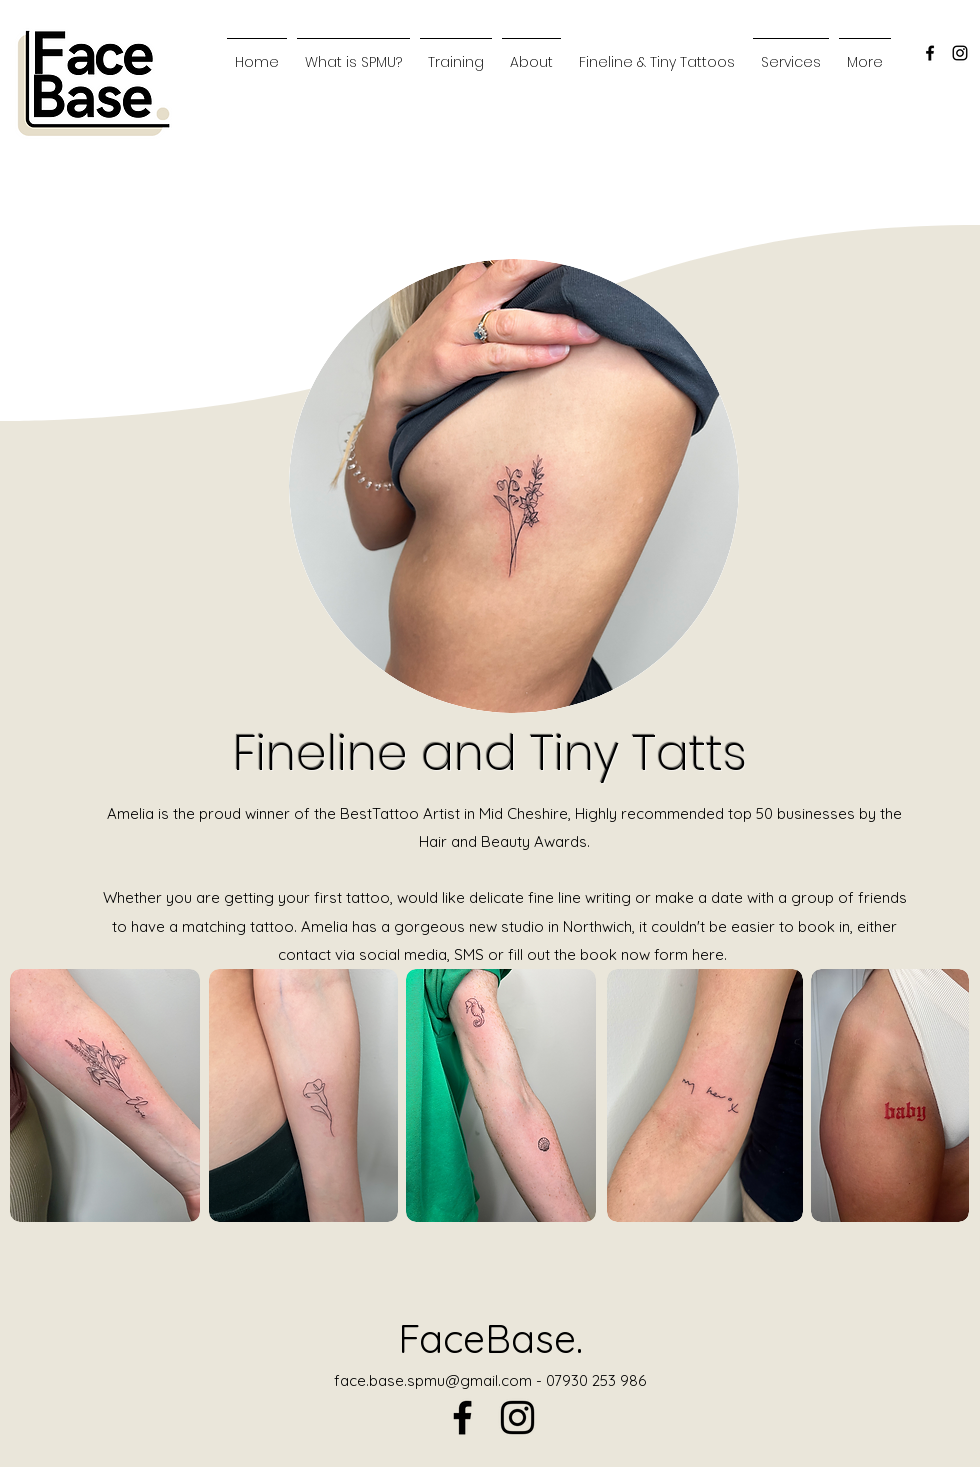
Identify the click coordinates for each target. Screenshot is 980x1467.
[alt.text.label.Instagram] (960, 53)
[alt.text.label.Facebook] (930, 53)
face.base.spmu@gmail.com (433, 1380)
